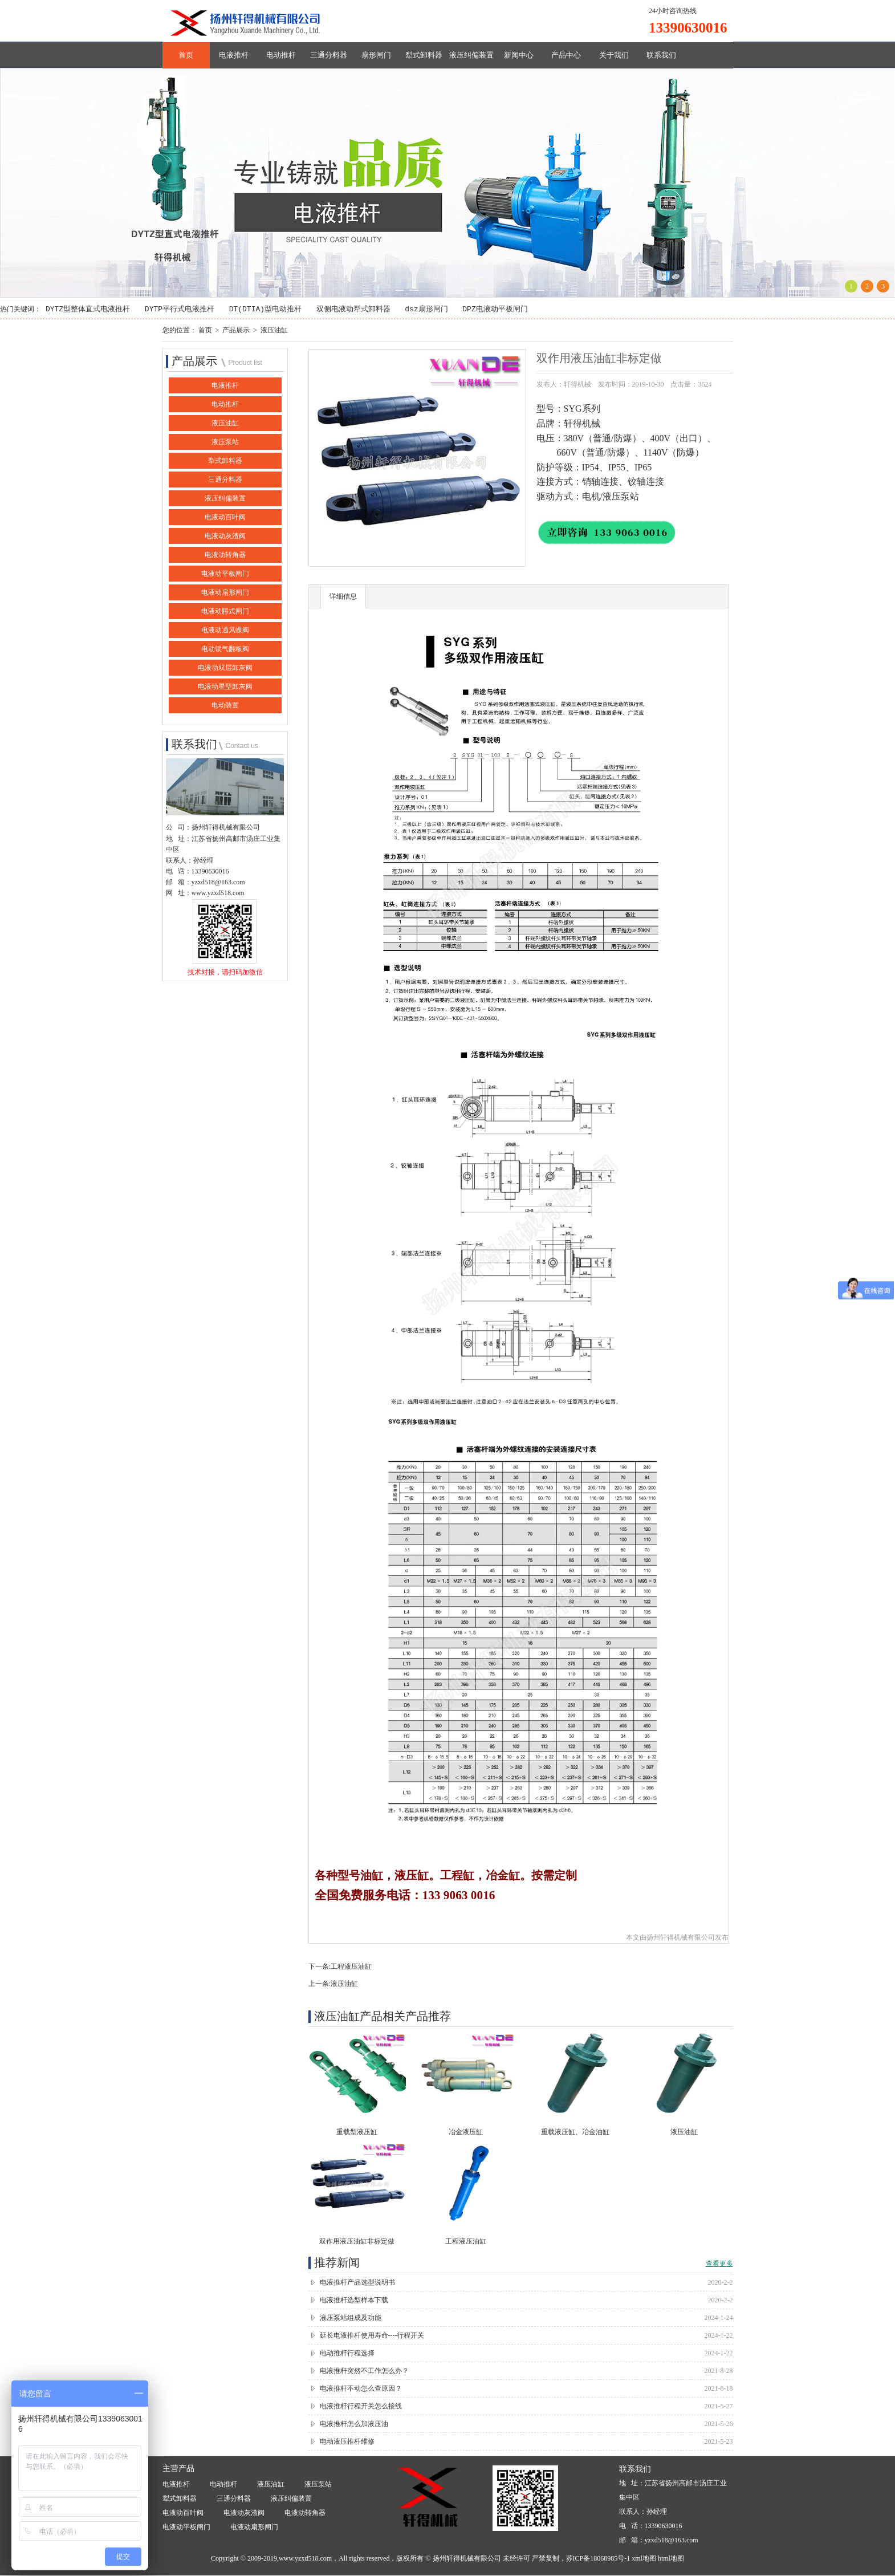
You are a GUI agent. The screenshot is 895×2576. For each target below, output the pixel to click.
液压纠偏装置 (471, 55)
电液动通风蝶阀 (225, 631)
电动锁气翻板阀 (225, 649)
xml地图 (644, 2559)
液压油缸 (274, 330)
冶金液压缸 (466, 2132)
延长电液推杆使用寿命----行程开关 (372, 2336)
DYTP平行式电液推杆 (179, 309)
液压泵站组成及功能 (350, 2318)
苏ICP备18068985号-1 (598, 2559)
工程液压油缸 (351, 1967)
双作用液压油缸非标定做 (356, 2242)
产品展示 (236, 330)
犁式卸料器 (423, 55)
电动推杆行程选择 (347, 2354)
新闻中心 (519, 55)
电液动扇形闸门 (225, 593)
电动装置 (225, 706)
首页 (185, 55)
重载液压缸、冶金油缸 (575, 2132)
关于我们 (614, 55)
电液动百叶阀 (225, 518)
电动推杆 (281, 55)
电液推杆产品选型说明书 (357, 2283)
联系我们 (661, 55)
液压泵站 (225, 442)
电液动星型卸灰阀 (225, 687)
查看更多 (719, 2264)
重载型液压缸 (356, 2132)
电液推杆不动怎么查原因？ (361, 2389)
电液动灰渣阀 (225, 537)
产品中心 (566, 55)
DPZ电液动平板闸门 (494, 309)
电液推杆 (234, 55)
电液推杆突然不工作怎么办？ (364, 2371)
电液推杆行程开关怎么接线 (361, 2407)
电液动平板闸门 (225, 574)
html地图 (671, 2559)
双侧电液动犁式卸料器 (353, 309)
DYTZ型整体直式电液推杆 (88, 309)
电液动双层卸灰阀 (225, 668)
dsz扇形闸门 (426, 309)
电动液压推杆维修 (347, 2442)
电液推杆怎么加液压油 (354, 2424)
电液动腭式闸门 (225, 612)
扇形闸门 (376, 55)
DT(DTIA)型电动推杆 (265, 309)
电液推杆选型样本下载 (354, 2301)
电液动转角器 (225, 555)
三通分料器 (328, 55)
